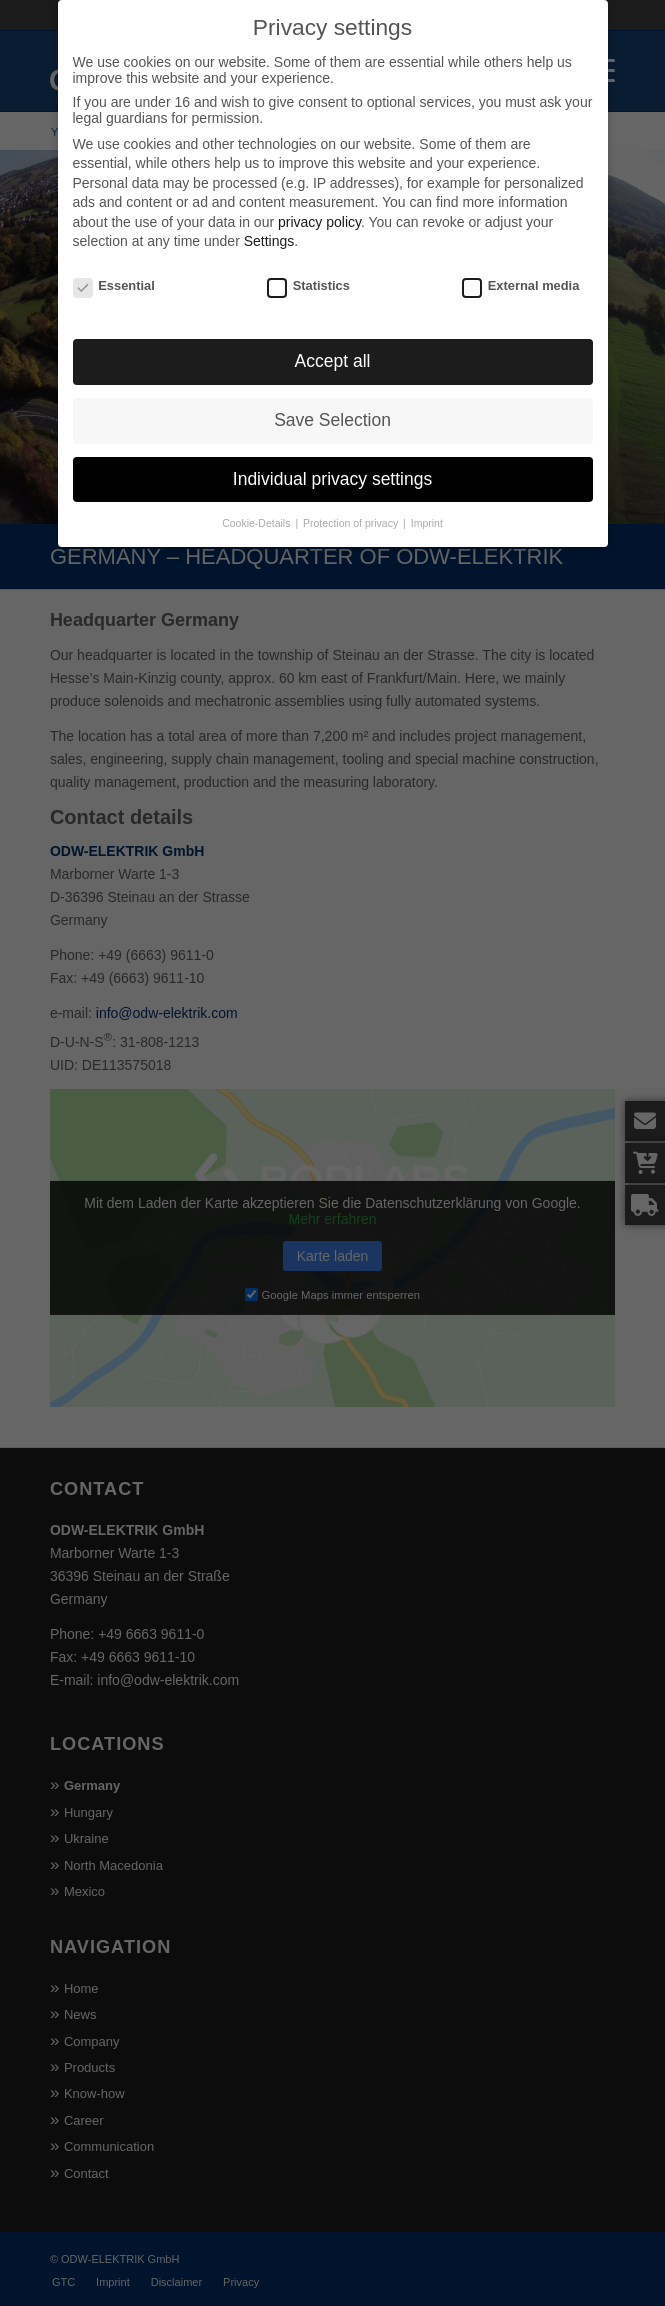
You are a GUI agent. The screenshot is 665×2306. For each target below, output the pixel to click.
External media (520, 274)
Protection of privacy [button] (352, 512)
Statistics (308, 274)
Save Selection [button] (332, 409)
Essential (114, 274)
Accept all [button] (333, 350)
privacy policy (319, 211)
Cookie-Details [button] (257, 512)
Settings (269, 230)
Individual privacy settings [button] (332, 468)
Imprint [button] (427, 512)
